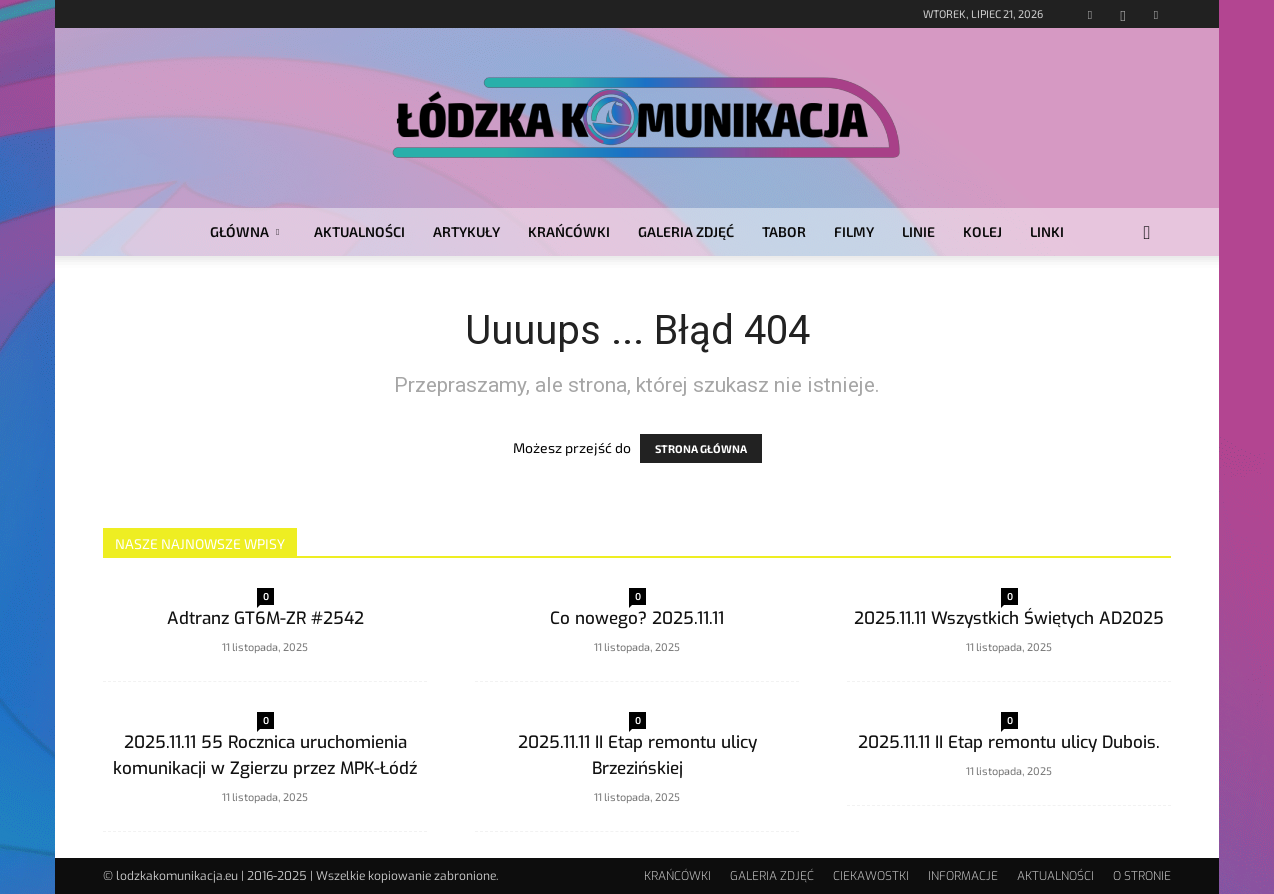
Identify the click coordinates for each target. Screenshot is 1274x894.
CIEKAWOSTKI (871, 876)
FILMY (854, 231)
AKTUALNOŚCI (359, 231)
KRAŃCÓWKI (569, 231)
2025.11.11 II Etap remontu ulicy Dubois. (1009, 742)
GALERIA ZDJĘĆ (686, 231)
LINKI (1047, 231)
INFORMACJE (963, 876)
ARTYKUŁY (466, 231)
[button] (1147, 233)
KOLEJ (982, 231)
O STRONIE (1142, 876)
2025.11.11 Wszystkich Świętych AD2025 (1009, 618)
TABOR (784, 231)
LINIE (918, 231)
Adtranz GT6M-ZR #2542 (265, 618)
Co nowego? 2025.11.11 (637, 618)
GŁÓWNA (244, 231)
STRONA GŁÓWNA (701, 448)
